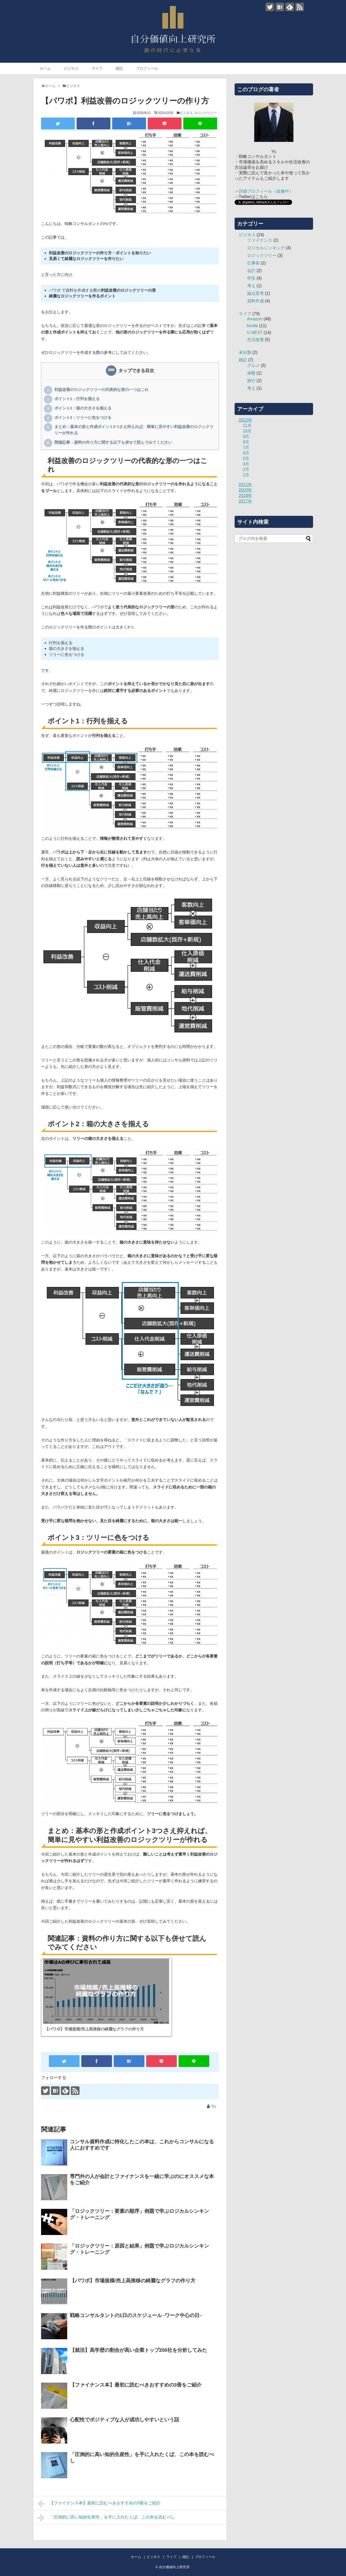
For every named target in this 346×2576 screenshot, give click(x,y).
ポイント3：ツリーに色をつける (82, 418)
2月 (246, 469)
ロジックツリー (206, 113)
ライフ (97, 68)
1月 (246, 475)
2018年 (245, 495)
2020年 (245, 490)
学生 (251, 278)
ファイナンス (259, 240)
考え (251, 286)
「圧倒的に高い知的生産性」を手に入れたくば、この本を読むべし (106, 2518)
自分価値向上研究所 (174, 2567)
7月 (246, 447)
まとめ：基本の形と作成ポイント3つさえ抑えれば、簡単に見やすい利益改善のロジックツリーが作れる (133, 429)
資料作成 (255, 301)
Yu (213, 2106)
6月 (246, 453)
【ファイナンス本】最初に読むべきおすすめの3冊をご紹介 (99, 2503)
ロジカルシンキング (266, 248)
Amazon (255, 319)
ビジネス (71, 68)
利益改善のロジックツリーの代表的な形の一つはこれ (101, 390)
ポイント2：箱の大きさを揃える (82, 408)
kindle (252, 326)
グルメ (253, 365)
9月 (246, 436)
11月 (247, 425)
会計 (251, 270)
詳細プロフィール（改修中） (266, 191)
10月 (247, 431)
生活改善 (255, 339)
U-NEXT (255, 332)
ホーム (45, 68)
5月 (246, 458)
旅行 (251, 380)
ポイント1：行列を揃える (77, 399)
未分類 (245, 352)
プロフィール (147, 68)
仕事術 (253, 263)
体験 (251, 373)
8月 (246, 442)
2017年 (245, 501)
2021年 (245, 484)
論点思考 (255, 293)
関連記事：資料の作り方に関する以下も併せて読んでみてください (113, 443)
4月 (246, 464)
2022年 (245, 420)
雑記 (119, 68)
